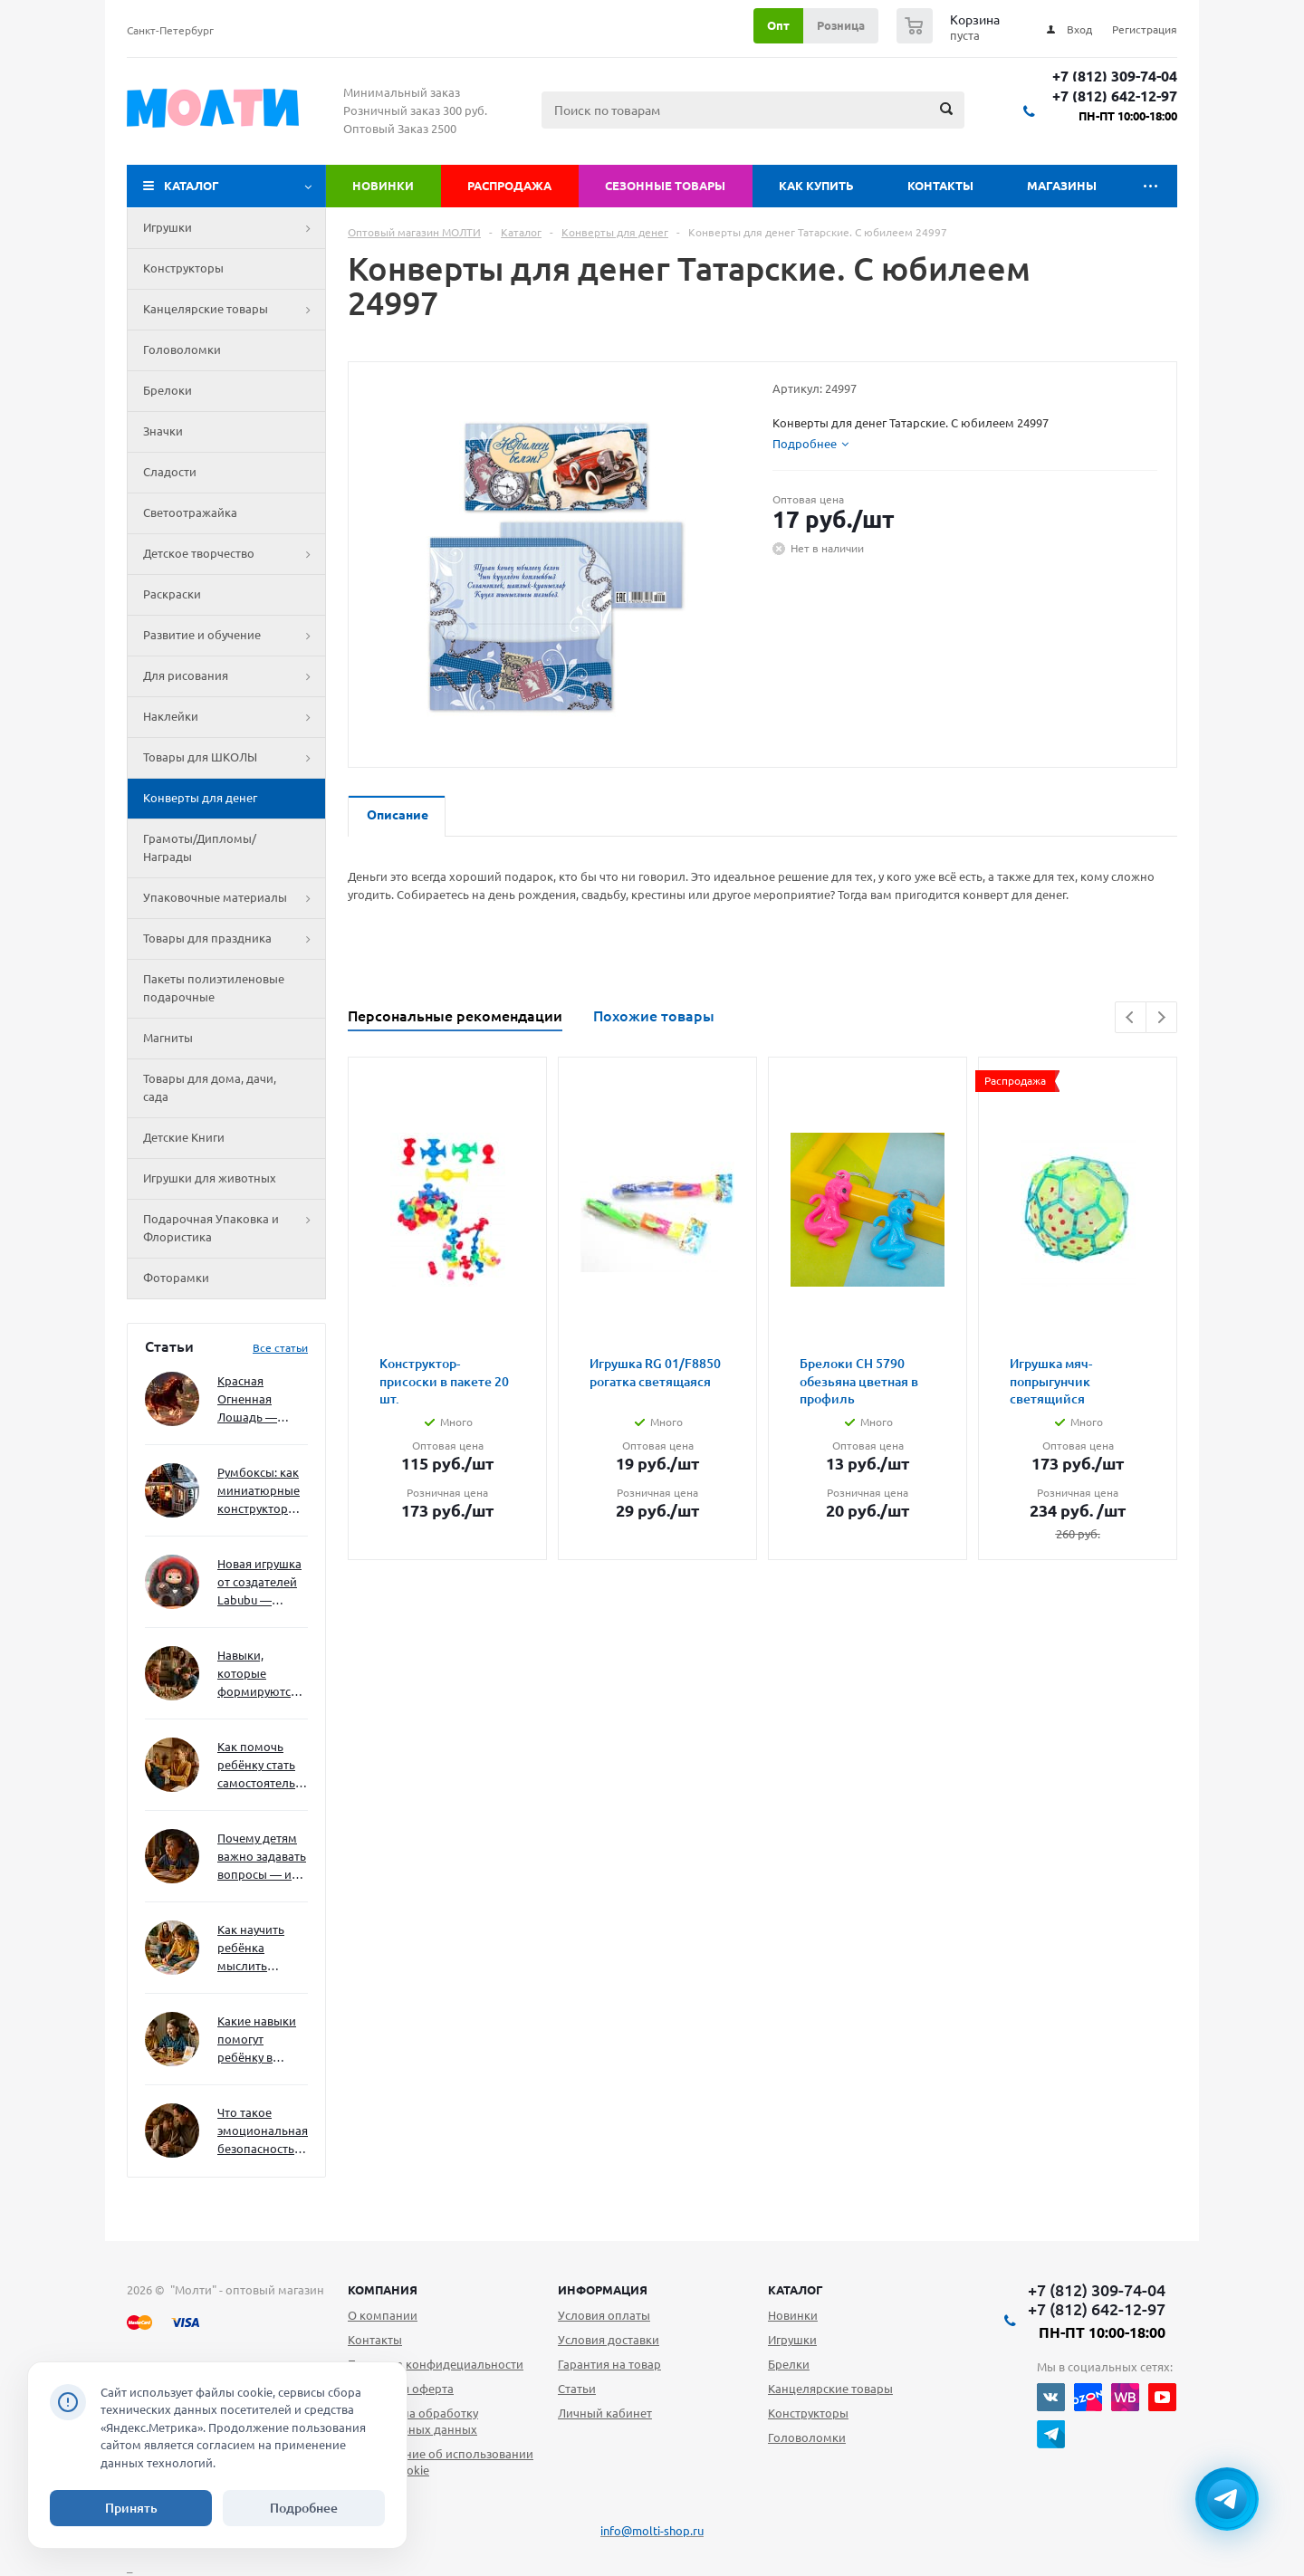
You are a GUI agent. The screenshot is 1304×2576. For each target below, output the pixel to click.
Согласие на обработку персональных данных (413, 2421)
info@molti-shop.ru (652, 2530)
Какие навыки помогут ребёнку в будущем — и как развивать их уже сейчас (256, 2040)
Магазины (1062, 185)
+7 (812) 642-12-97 (1114, 96)
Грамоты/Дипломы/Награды (199, 847)
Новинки (383, 185)
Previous (1131, 1017)
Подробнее (304, 2508)
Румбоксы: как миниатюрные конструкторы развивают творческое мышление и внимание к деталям (258, 1492)
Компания (382, 2290)
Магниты (168, 1037)
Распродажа (509, 185)
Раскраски (172, 594)
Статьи (577, 2388)
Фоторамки (176, 1277)
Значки (163, 431)
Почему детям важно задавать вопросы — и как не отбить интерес (261, 1857)
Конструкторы (183, 268)
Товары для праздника (234, 939)
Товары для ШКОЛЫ (234, 758)
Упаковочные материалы (234, 898)
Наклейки (234, 717)
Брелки (789, 2364)
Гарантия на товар (609, 2364)
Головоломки (182, 349)
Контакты (940, 185)
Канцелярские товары (234, 310)
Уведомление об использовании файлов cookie (440, 2461)
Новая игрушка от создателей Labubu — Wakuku (259, 1583)
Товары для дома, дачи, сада (209, 1087)
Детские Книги (184, 1137)
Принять (131, 2508)
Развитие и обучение (234, 636)
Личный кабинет (605, 2413)
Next (1161, 1017)
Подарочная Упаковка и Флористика (234, 1229)
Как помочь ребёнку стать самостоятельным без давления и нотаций (262, 1766)
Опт (778, 25)
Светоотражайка (190, 512)
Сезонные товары (665, 185)
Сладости (170, 471)
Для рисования (234, 676)
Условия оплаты (604, 2315)
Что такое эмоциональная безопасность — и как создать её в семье (262, 2132)
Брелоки (167, 390)
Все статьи (280, 1348)
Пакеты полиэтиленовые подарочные (213, 987)
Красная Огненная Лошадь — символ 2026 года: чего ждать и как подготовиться (259, 1400)
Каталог (191, 185)
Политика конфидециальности (435, 2364)
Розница (841, 25)
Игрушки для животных (209, 1178)
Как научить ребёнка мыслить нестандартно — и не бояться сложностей (259, 1949)
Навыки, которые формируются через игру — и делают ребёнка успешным (259, 1674)
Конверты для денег (200, 797)
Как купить (816, 185)
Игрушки (234, 228)
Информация (602, 2290)
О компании (382, 2315)
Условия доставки (608, 2339)
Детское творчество (234, 554)
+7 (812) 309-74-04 (1114, 76)
